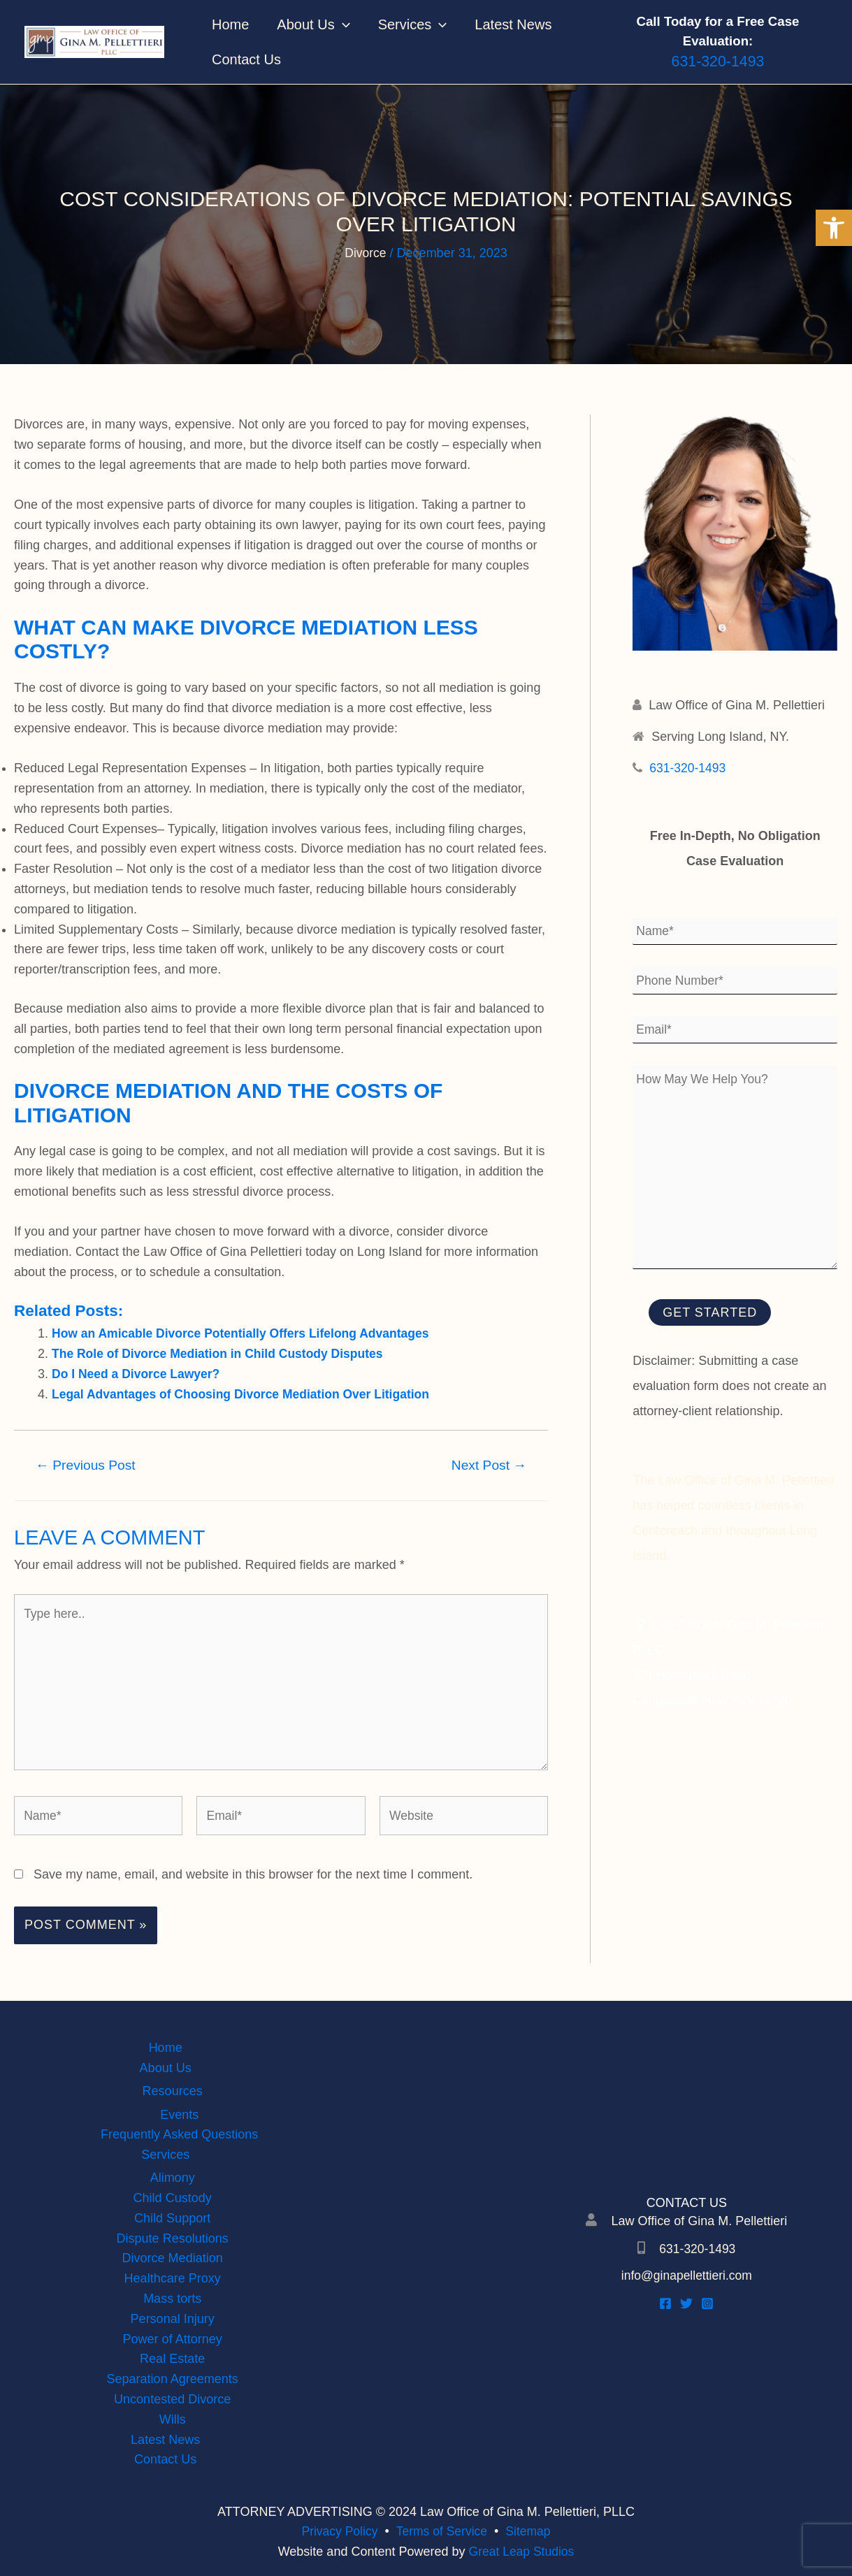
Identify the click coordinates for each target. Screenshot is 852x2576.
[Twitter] (686, 2303)
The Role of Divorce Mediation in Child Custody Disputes (222, 1354)
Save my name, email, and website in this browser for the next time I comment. (253, 1881)
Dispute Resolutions (173, 2238)
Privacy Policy (337, 2531)
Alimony (172, 2178)
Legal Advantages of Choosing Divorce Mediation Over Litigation (246, 1394)
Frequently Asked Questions (179, 2134)
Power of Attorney (172, 2339)
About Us (313, 24)
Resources (173, 2091)
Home (230, 24)
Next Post (489, 1465)
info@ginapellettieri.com (686, 2275)
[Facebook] (665, 2303)
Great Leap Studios (521, 2552)
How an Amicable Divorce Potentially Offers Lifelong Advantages (246, 1333)
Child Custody (172, 2198)
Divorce (365, 253)
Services (412, 24)
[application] (342, 24)
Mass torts (172, 2299)
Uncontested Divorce (172, 2399)
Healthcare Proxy (172, 2278)
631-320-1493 (688, 768)
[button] (834, 228)
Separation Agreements (172, 2379)
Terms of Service (442, 2531)
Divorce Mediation (172, 2258)
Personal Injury (173, 2319)
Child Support (172, 2218)
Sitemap (530, 2531)
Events (179, 2114)
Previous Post (86, 1465)
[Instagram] (707, 2303)
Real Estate (172, 2359)
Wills (172, 2419)
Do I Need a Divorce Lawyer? (138, 1374)
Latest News (513, 24)
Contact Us (246, 59)
